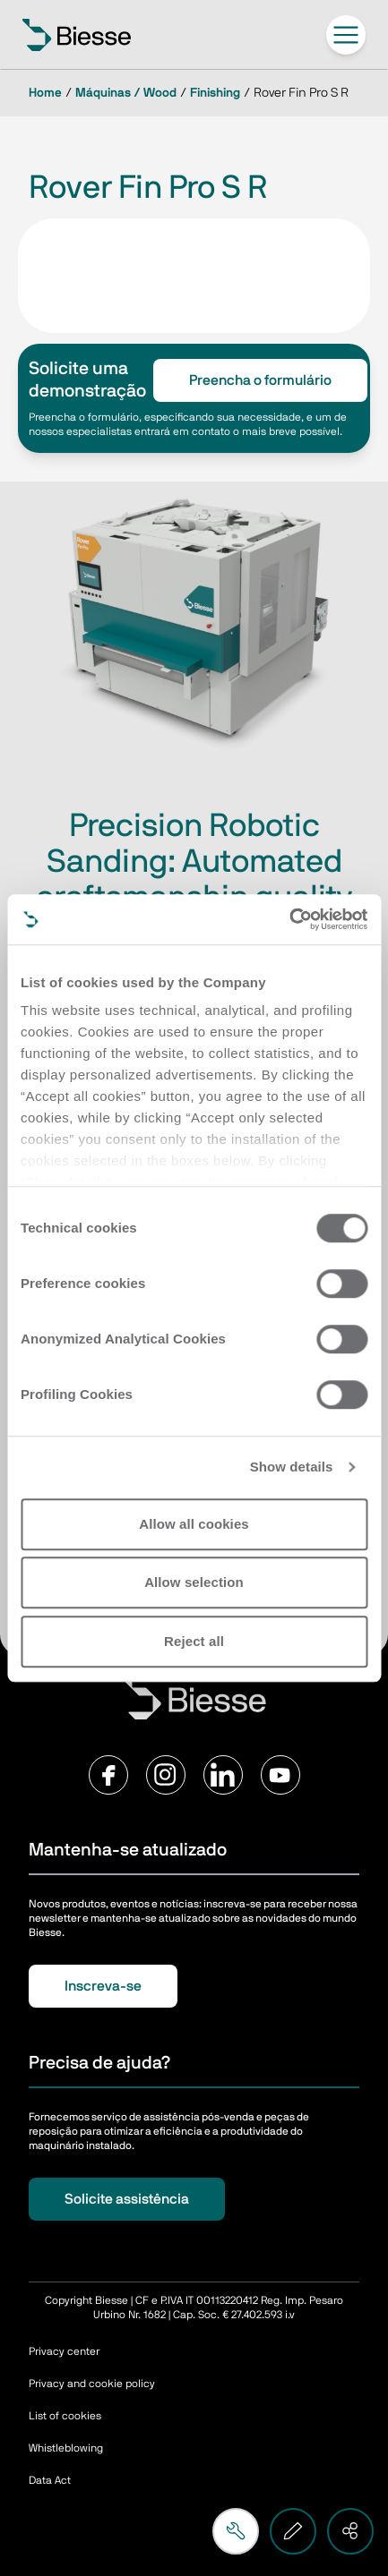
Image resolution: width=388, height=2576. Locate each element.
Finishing (215, 93)
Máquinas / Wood (126, 93)
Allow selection (194, 1582)
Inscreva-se (103, 1986)
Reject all (194, 1641)
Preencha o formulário (260, 380)
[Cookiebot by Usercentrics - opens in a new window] (289, 919)
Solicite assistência (127, 2199)
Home (45, 93)
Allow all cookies (194, 1523)
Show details (291, 1466)
